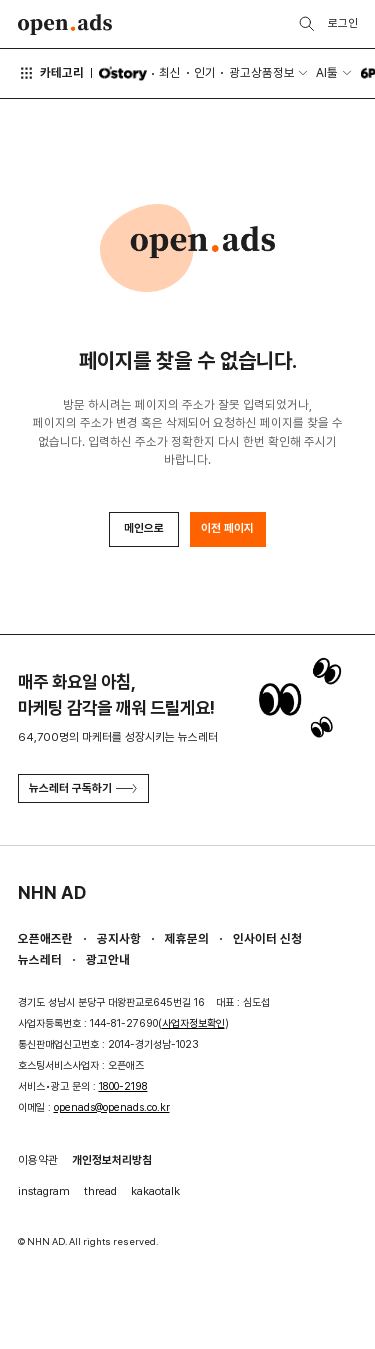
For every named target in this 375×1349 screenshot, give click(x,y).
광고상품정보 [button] (262, 72)
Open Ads (65, 24)
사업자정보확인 (193, 1023)
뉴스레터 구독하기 (83, 788)
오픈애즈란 (45, 938)
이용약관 (38, 1160)
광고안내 (108, 959)
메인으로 (144, 528)
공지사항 (119, 938)
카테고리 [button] (51, 73)
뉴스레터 (40, 959)
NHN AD (52, 892)
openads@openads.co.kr (112, 1107)
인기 (205, 72)
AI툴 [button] (327, 72)
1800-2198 (123, 1086)
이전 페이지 (227, 528)
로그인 (343, 23)
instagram (44, 1191)
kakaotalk (155, 1191)
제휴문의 (187, 938)
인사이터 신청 (267, 938)
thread (100, 1191)
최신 (170, 72)
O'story (122, 73)
